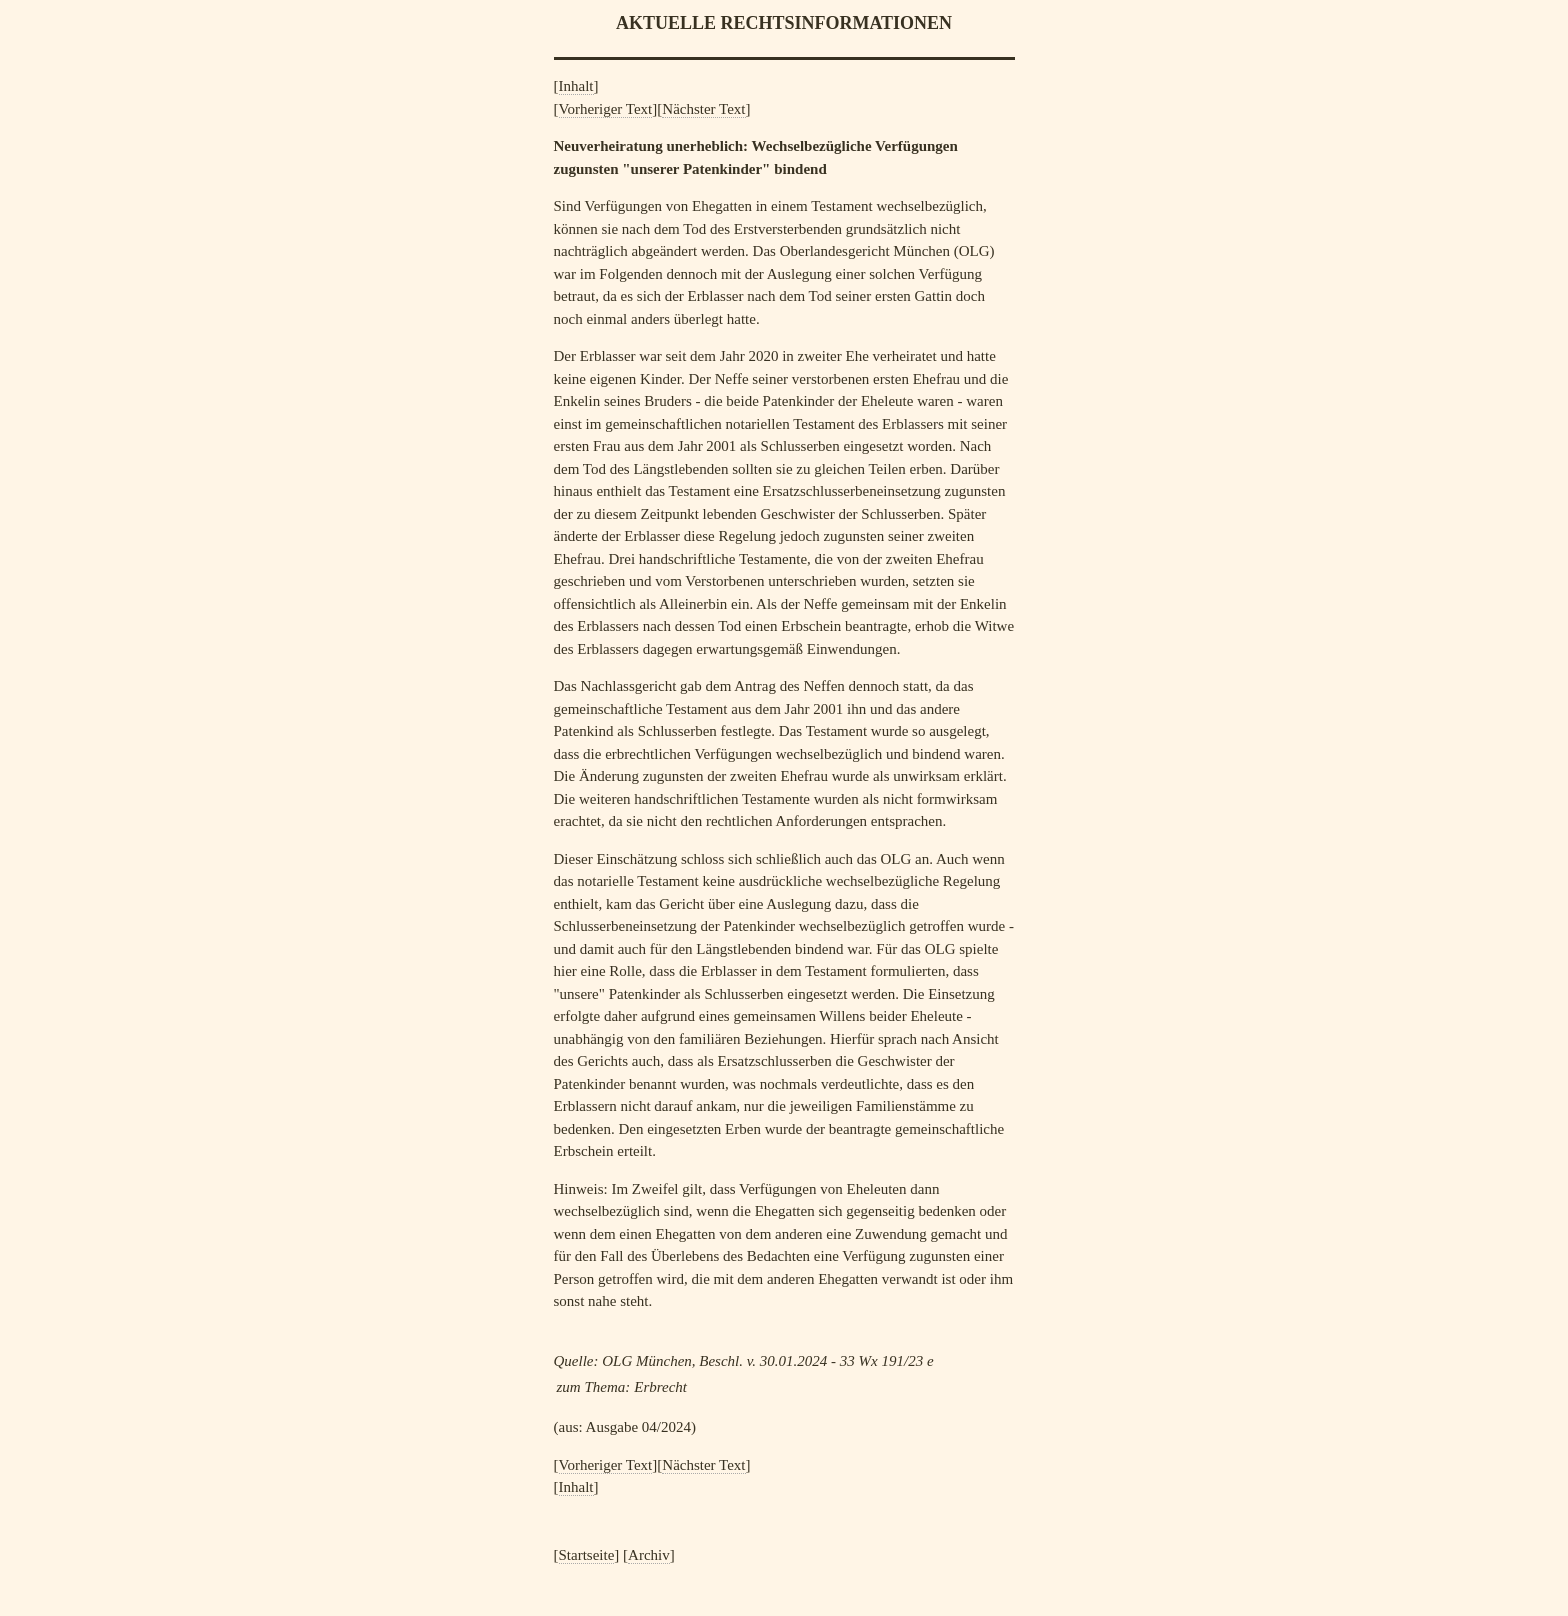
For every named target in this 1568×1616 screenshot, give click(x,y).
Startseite (587, 1555)
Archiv (649, 1555)
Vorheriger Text (606, 109)
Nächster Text (703, 109)
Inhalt (576, 86)
